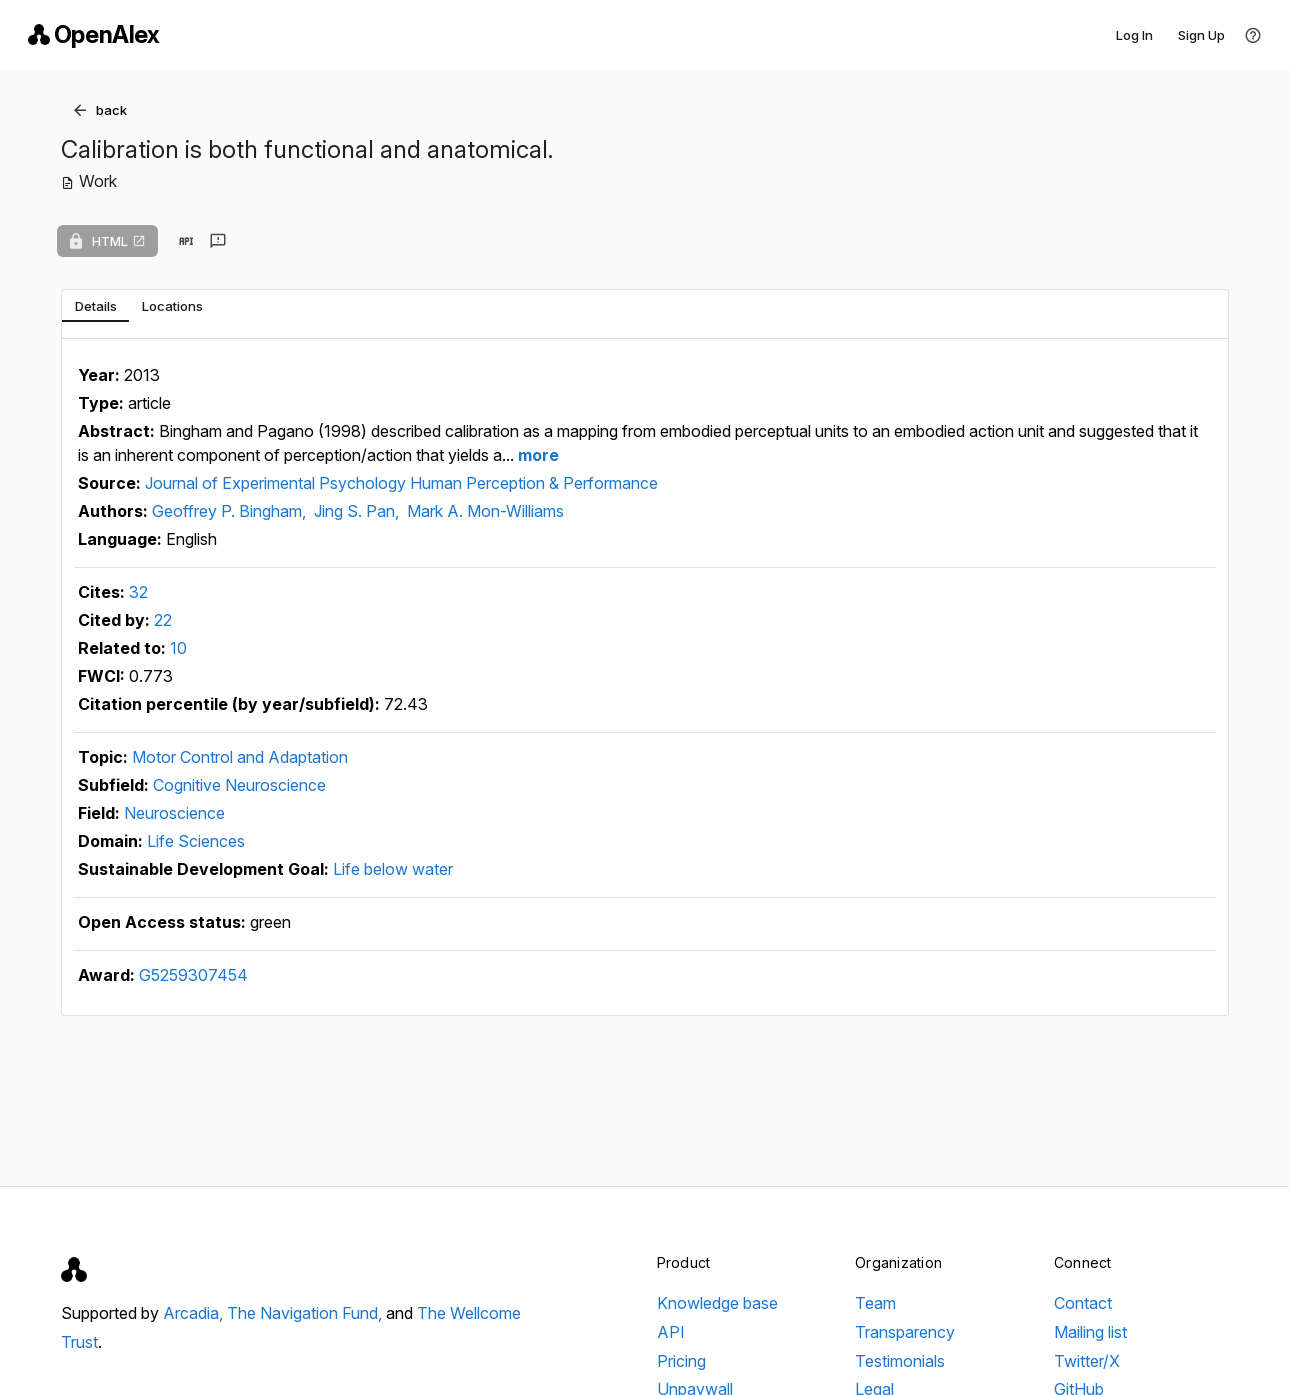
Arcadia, (195, 1313)
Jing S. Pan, (358, 511)
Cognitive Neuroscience (239, 785)
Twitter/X (1087, 1361)
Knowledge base (717, 1303)
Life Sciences (196, 841)
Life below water (393, 869)
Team (875, 1303)
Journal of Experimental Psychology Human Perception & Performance (401, 483)
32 (138, 592)
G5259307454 (193, 975)
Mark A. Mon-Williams (485, 511)
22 (163, 620)
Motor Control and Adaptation (240, 757)
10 (178, 648)
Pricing (681, 1361)
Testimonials (900, 1361)
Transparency (905, 1332)
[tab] (95, 306)
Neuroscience (174, 813)
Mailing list (1090, 1332)
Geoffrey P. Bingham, (231, 511)
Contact (1083, 1303)
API (671, 1332)
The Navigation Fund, (306, 1313)
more (536, 455)
